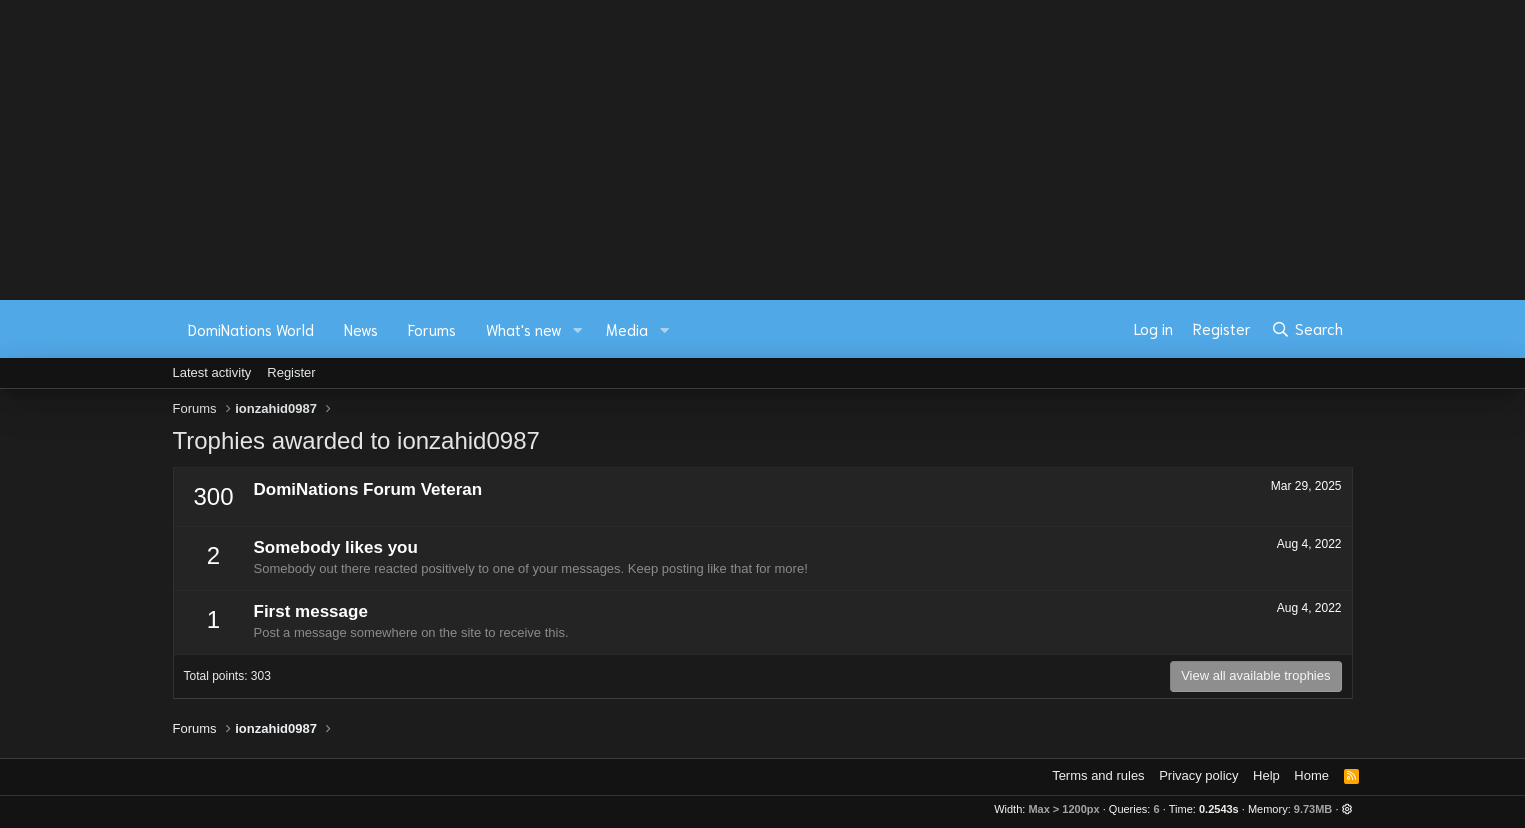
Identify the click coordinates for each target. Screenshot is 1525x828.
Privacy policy (1198, 775)
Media (627, 329)
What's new (524, 329)
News (361, 329)
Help (1266, 775)
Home (1311, 775)
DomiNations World (251, 329)
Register (291, 372)
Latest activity (212, 372)
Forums (432, 329)
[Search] (1306, 329)
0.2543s (1219, 809)
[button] (577, 329)
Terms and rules (1098, 775)
